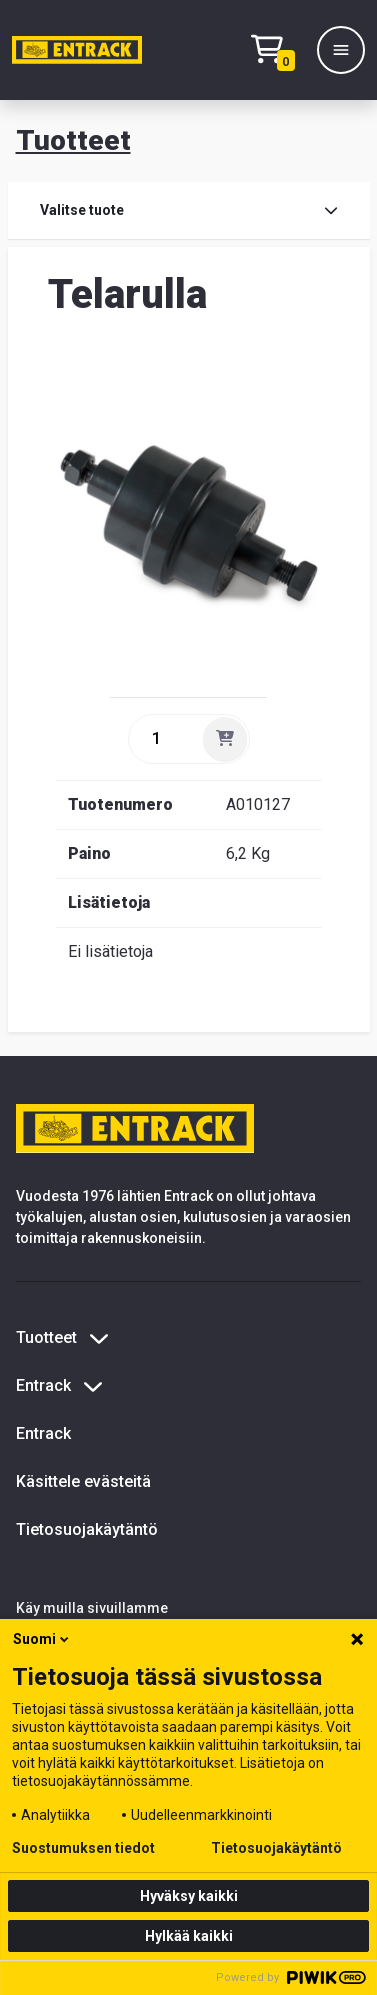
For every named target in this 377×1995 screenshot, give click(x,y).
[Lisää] (225, 739)
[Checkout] (278, 50)
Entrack (43, 1433)
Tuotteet (73, 140)
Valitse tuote (189, 210)
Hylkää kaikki (189, 1936)
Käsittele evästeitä (83, 1481)
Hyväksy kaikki (189, 1896)
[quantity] (164, 739)
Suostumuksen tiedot (83, 1848)
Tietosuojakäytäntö (87, 1529)
